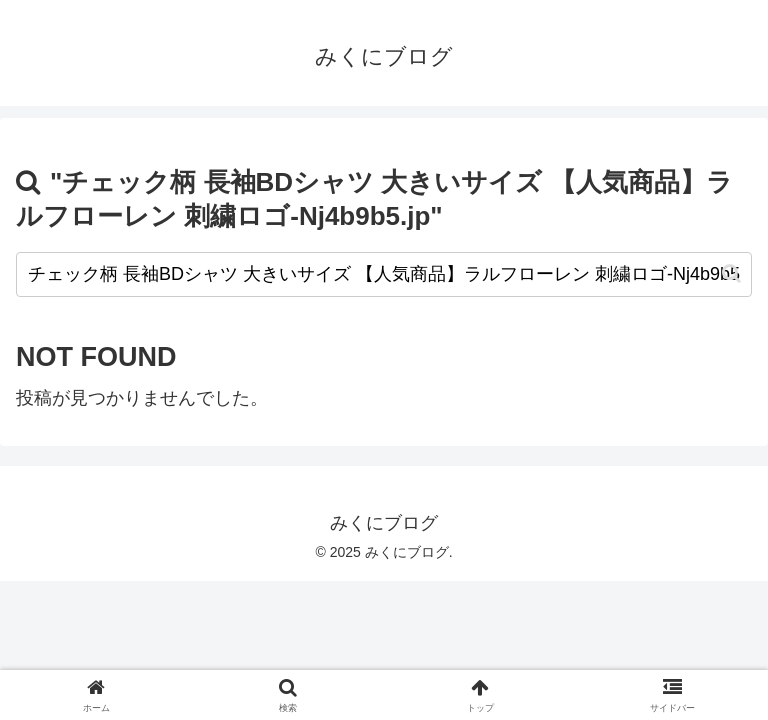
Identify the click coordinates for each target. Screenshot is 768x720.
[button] (731, 273)
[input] (384, 274)
